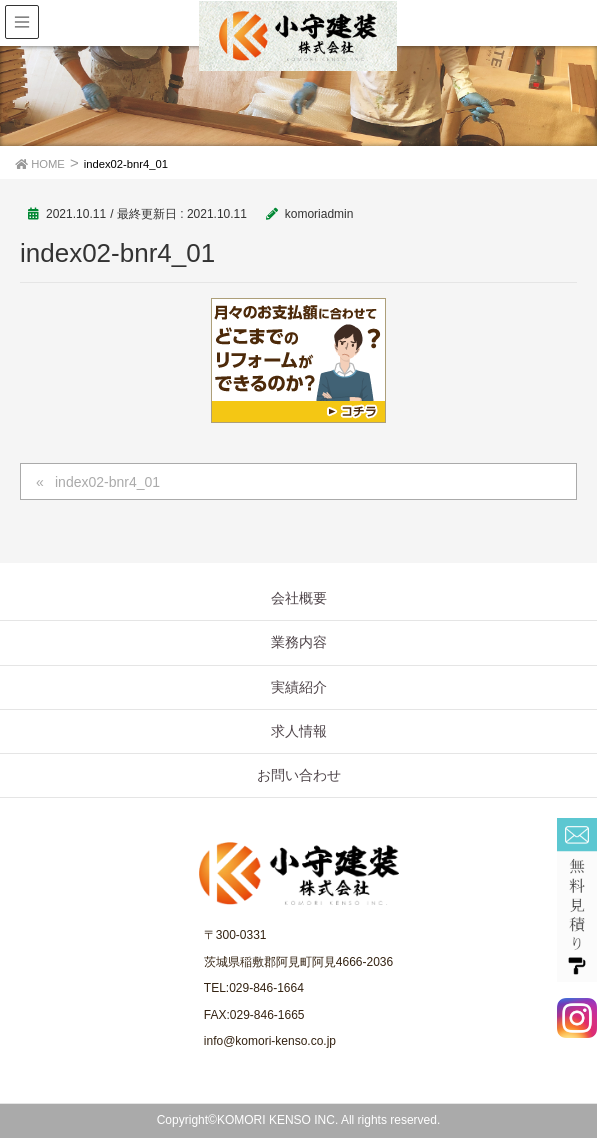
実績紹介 (299, 687)
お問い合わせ (299, 775)
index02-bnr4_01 (107, 482)
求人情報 (299, 731)
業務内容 (299, 642)
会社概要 (299, 598)
